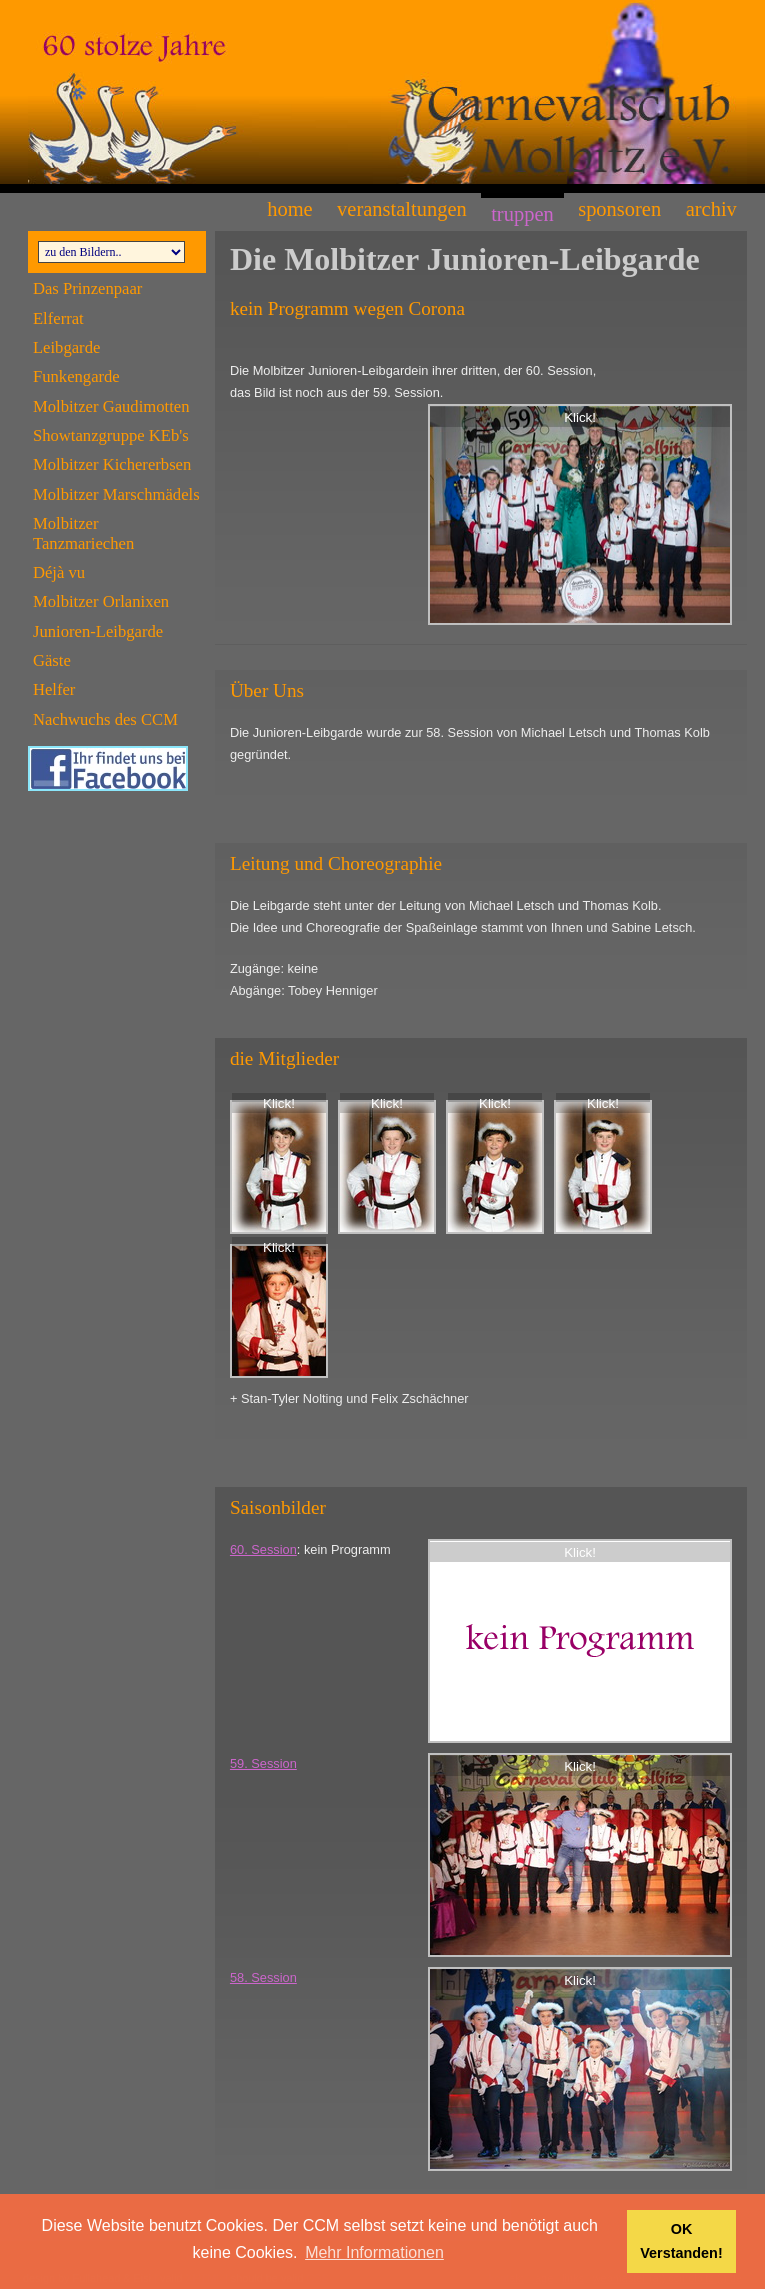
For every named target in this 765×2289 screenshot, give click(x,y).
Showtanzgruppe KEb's (111, 435)
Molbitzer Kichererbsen (112, 464)
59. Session (263, 1763)
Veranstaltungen (402, 209)
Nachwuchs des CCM (105, 719)
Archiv (711, 209)
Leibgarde (66, 347)
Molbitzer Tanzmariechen (83, 533)
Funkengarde (76, 376)
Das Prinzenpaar (87, 288)
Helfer (54, 689)
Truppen (522, 214)
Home (289, 209)
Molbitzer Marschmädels (116, 494)
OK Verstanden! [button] (681, 2241)
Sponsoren (619, 209)
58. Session (263, 1977)
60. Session (263, 1549)
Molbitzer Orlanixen (101, 601)
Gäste (52, 660)
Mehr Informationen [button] (374, 2252)
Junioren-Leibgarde (98, 631)
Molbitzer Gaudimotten (111, 406)
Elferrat (58, 318)
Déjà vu (59, 572)
